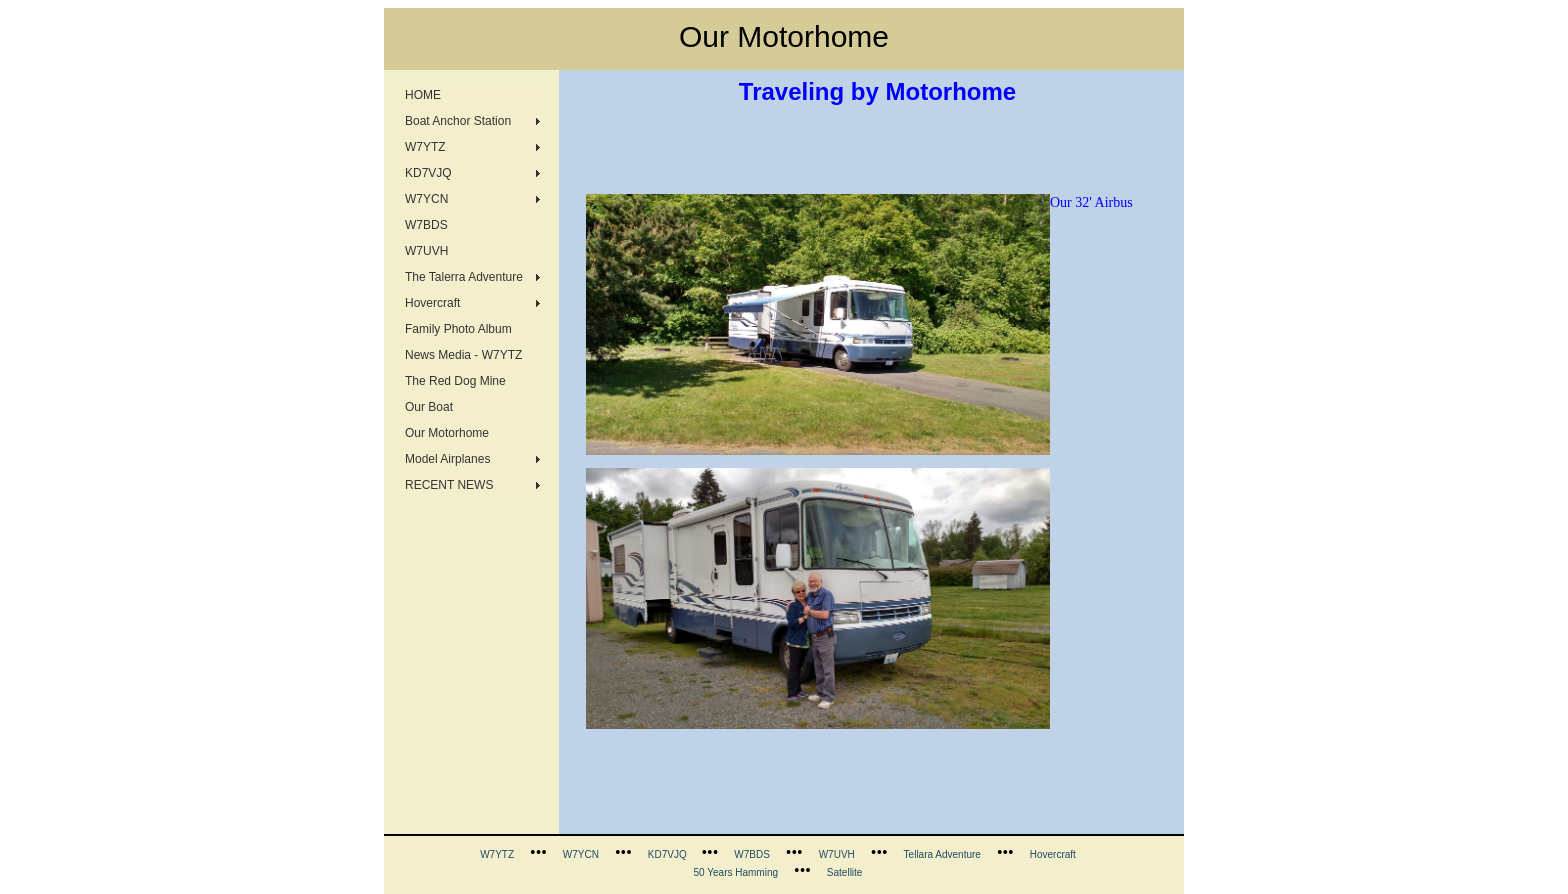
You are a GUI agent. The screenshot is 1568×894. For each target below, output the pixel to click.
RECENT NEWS (449, 485)
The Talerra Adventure (464, 277)
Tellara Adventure (942, 854)
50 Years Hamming (736, 872)
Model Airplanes (447, 459)
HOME (423, 95)
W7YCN (426, 199)
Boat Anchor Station (458, 121)
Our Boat (429, 407)
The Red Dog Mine (455, 381)
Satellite (845, 872)
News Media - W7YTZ (463, 355)
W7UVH (426, 251)
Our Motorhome (447, 433)
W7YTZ (425, 147)
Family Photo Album (458, 329)
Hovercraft (432, 303)
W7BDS (426, 225)
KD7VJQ (428, 173)
